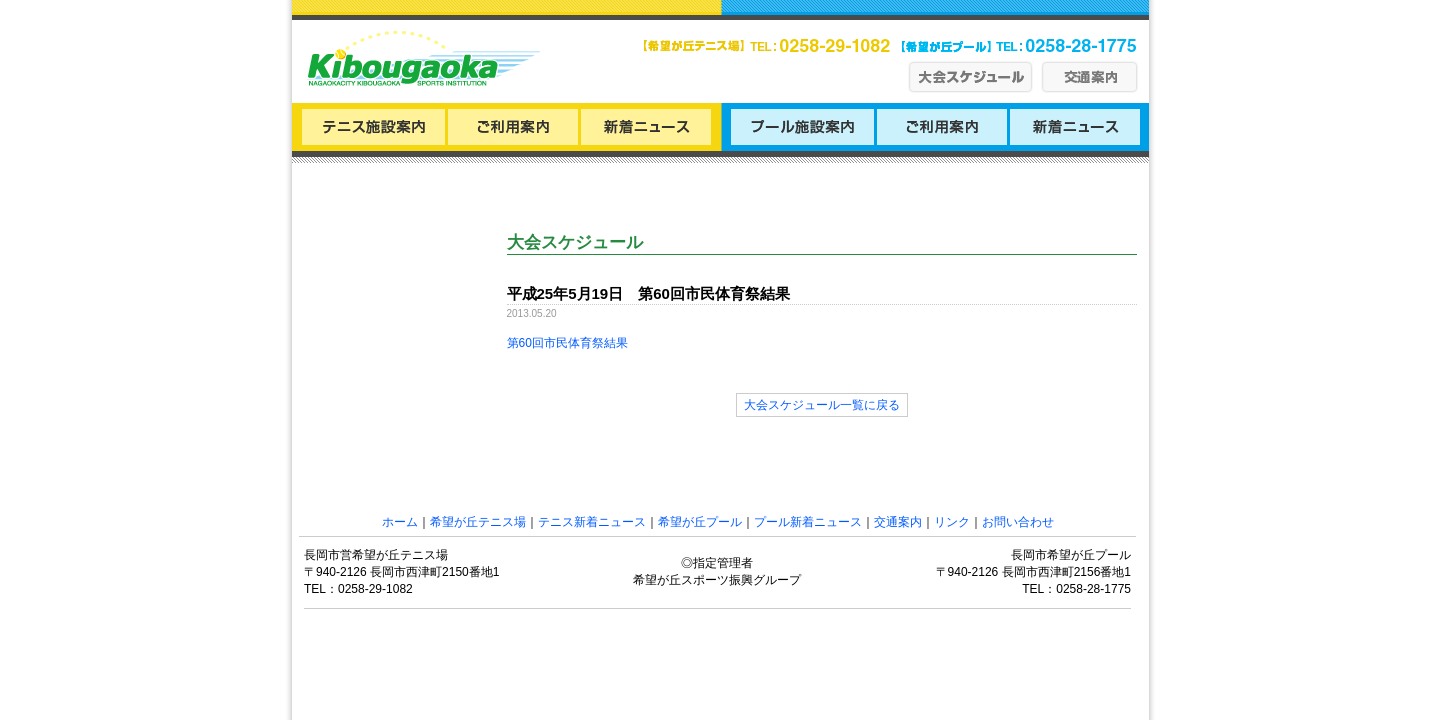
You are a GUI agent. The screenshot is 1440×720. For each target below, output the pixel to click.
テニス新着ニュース (592, 522)
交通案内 (898, 522)
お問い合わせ (1018, 522)
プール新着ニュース (808, 522)
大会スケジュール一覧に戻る (822, 405)
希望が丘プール (700, 522)
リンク (952, 522)
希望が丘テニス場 (478, 522)
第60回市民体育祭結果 (567, 343)
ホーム (400, 522)
